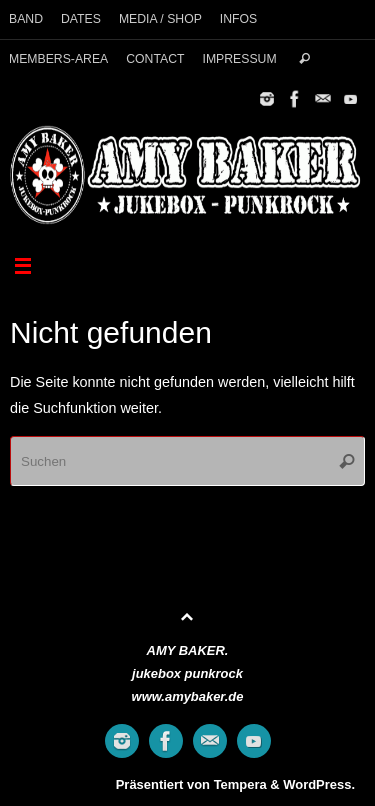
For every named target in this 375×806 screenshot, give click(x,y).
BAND (26, 19)
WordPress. (319, 784)
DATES (81, 19)
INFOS (238, 19)
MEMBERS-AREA (58, 59)
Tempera (240, 784)
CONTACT (155, 59)
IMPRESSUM (239, 59)
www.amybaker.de (188, 696)
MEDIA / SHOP (160, 19)
